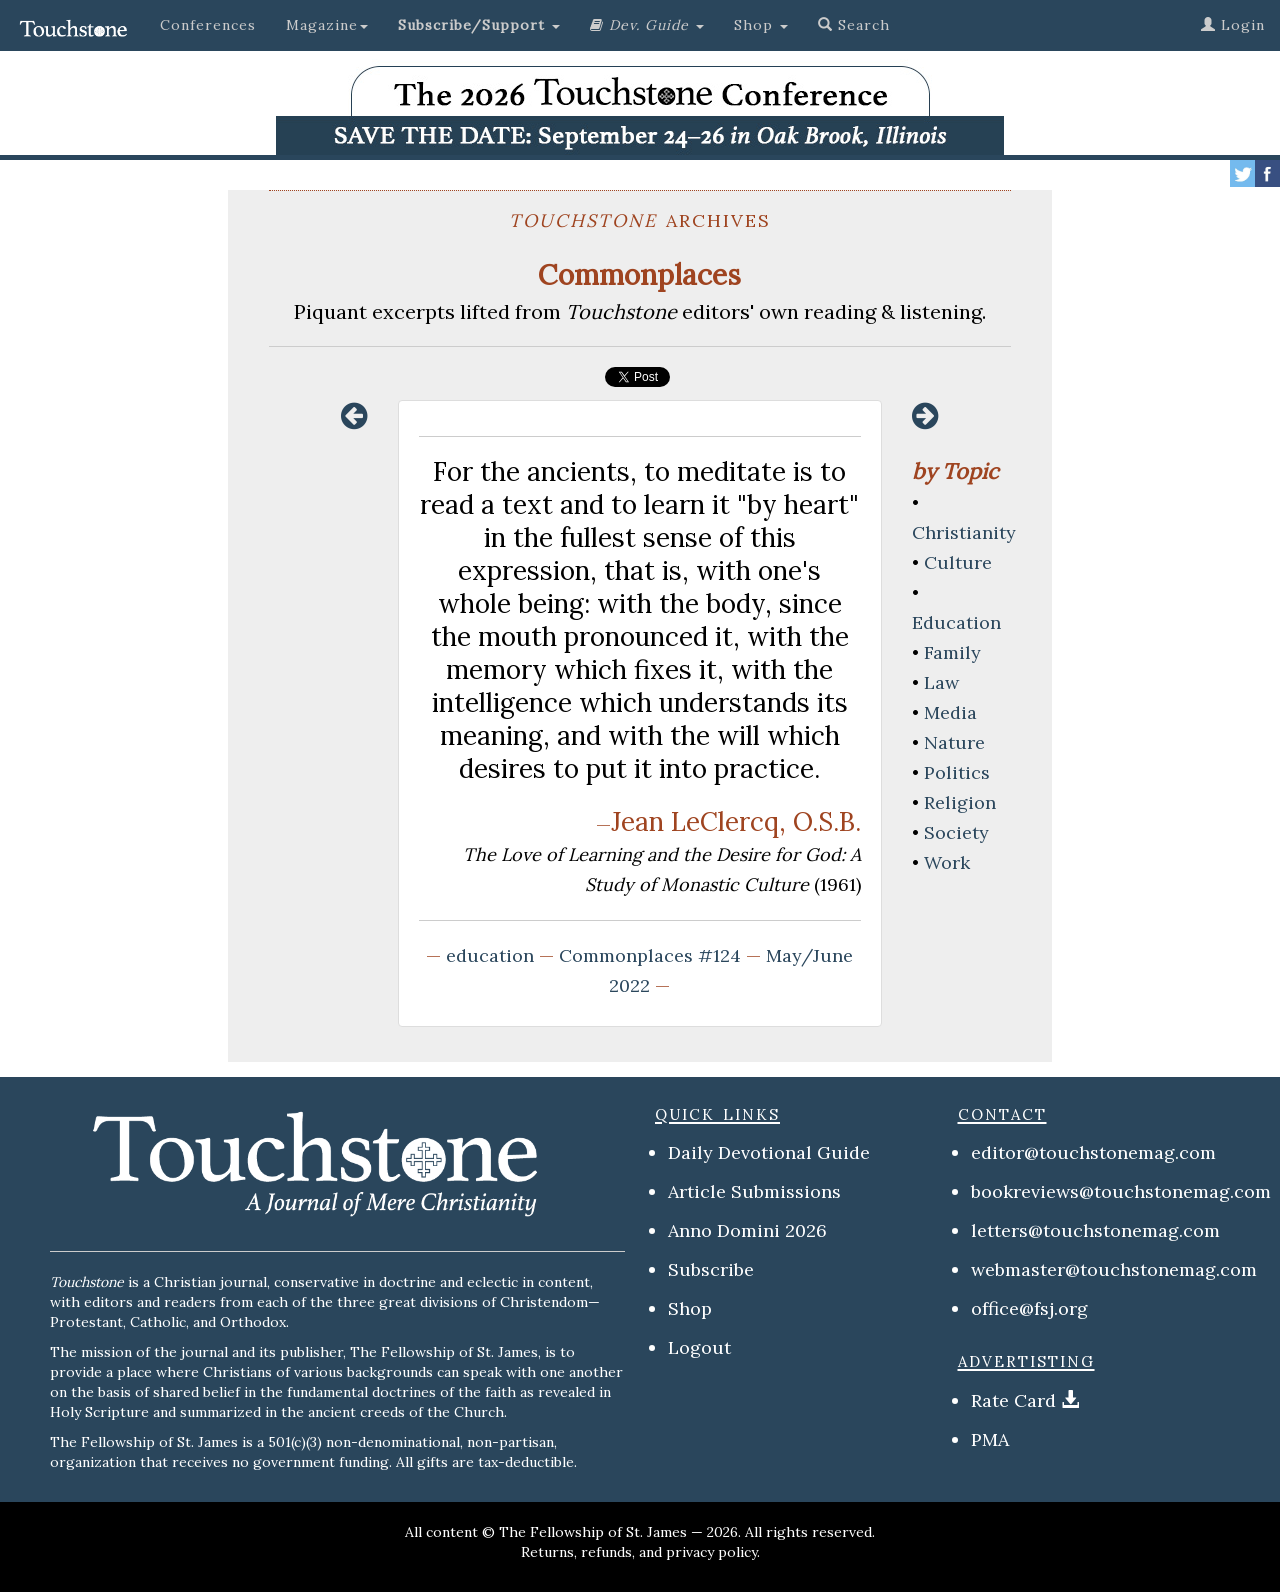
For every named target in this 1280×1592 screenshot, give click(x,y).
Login (1233, 25)
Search (854, 25)
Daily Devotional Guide (769, 1152)
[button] (479, 25)
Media (950, 712)
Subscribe (711, 1269)
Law (941, 682)
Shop (690, 1308)
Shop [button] (761, 25)
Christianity (964, 532)
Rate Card (1013, 1400)
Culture (958, 562)
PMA (990, 1439)
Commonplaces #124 (650, 955)
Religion (960, 802)
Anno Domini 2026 (747, 1230)
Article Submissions (754, 1191)
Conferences (208, 25)
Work (947, 862)
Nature (954, 742)
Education (956, 622)
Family (952, 652)
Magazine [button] (327, 25)
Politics (957, 772)
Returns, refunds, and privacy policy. (640, 1552)
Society (956, 832)
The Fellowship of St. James (593, 1532)
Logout (699, 1347)
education (490, 955)
